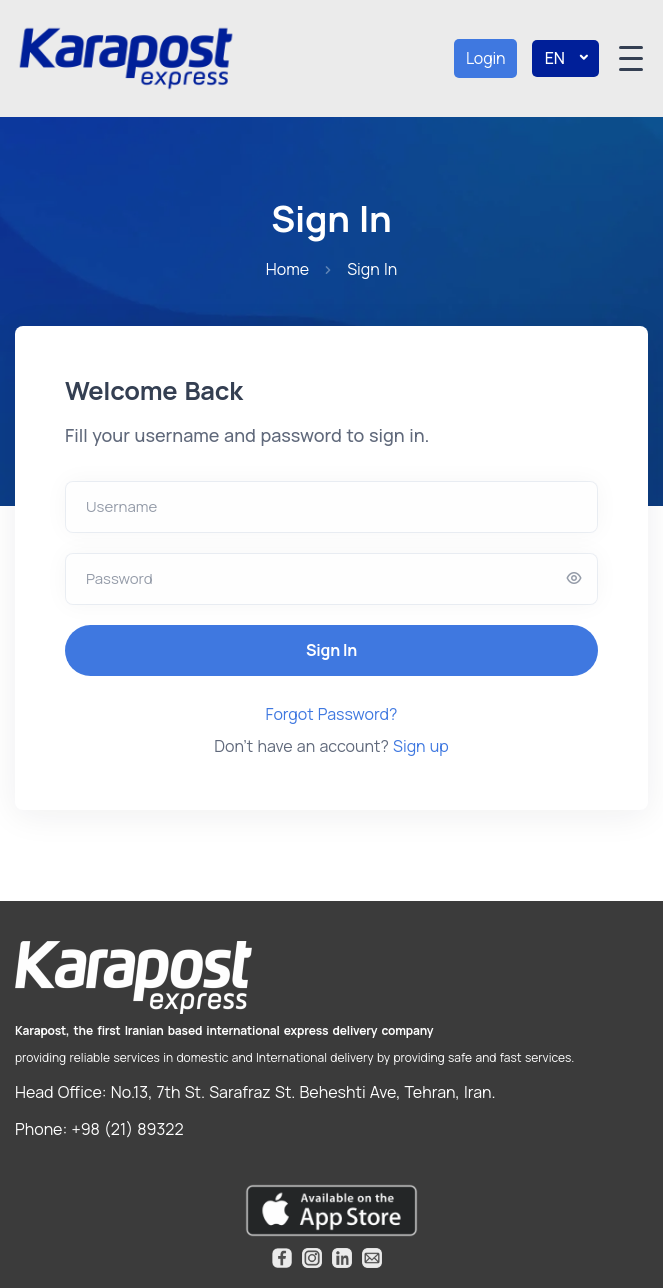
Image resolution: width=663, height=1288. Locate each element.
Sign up (419, 746)
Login (485, 58)
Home (287, 269)
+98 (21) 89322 (125, 1129)
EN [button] (566, 58)
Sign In (331, 650)
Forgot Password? (332, 714)
